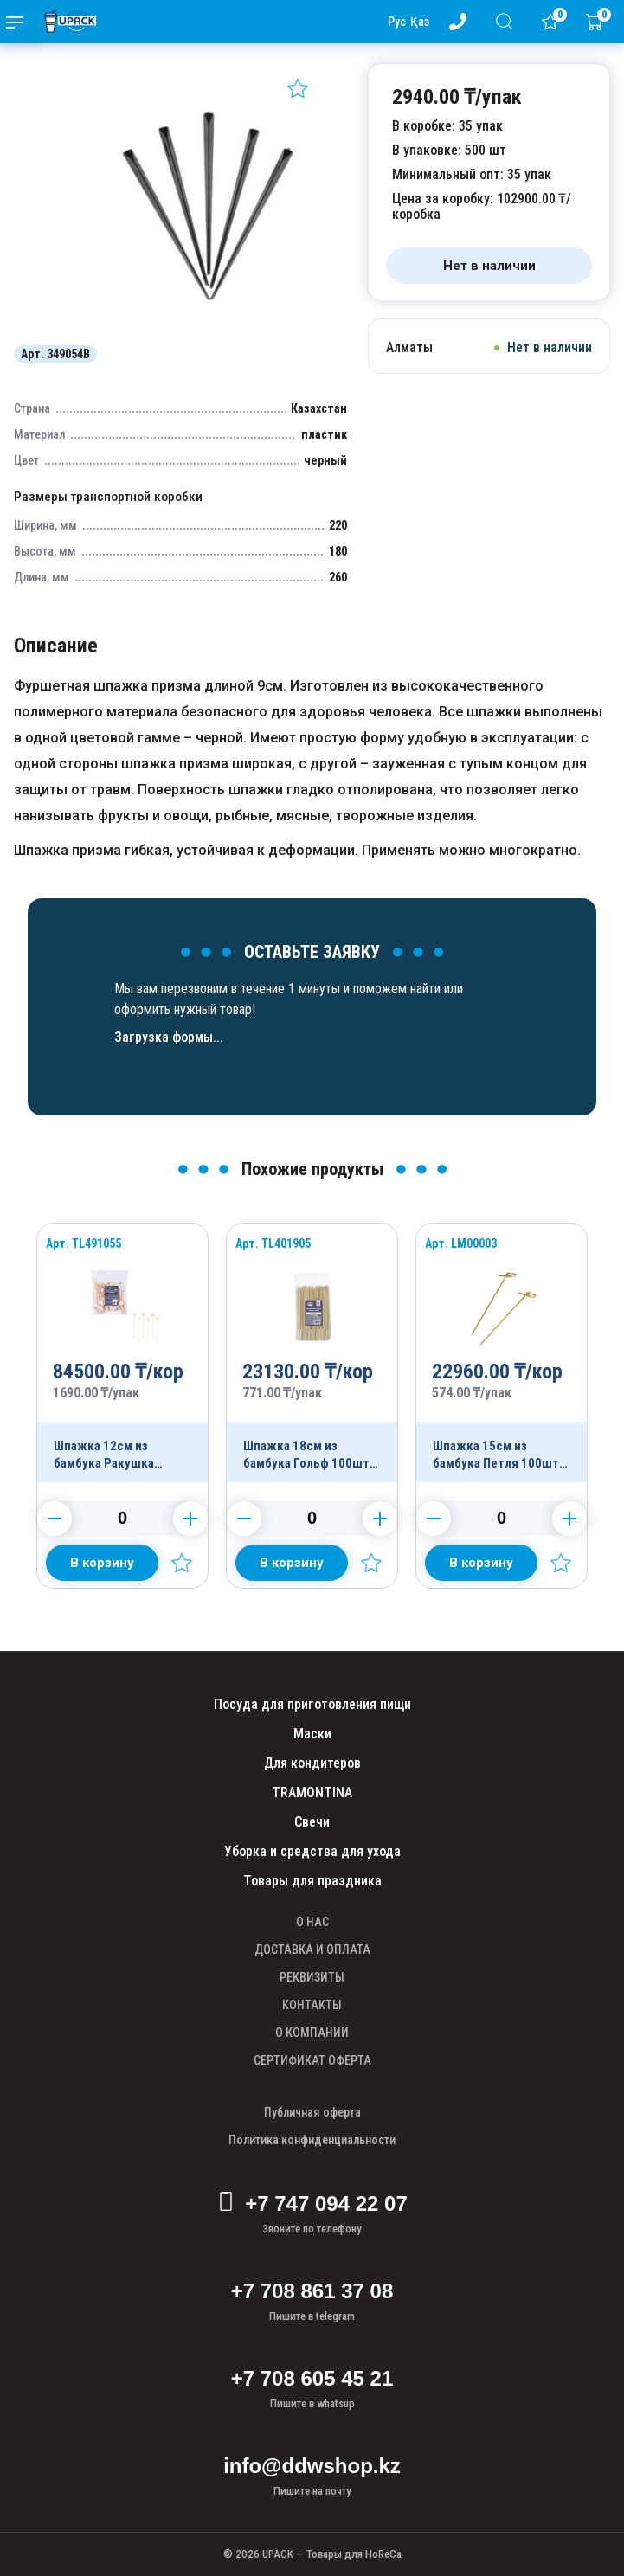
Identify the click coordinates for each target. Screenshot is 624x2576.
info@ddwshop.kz (312, 2465)
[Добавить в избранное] (297, 88)
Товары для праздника (312, 1881)
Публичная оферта (312, 2112)
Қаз (419, 22)
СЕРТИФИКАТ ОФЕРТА (312, 2060)
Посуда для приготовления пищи (312, 1704)
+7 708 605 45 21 (312, 2378)
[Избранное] (554, 21)
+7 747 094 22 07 (312, 2203)
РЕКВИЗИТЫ (312, 1977)
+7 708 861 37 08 (312, 2291)
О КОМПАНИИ (312, 2033)
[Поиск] (507, 21)
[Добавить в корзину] (102, 1563)
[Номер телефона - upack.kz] (461, 21)
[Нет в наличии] (489, 265)
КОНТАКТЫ (312, 2005)
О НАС (312, 1922)
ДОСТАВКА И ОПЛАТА (312, 1949)
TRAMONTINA (312, 1792)
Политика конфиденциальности (312, 2140)
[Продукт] (122, 1353)
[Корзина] (598, 21)
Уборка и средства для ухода (312, 1851)
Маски (312, 1733)
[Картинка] (207, 328)
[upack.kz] (65, 22)
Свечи (312, 1822)
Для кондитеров (312, 1763)
